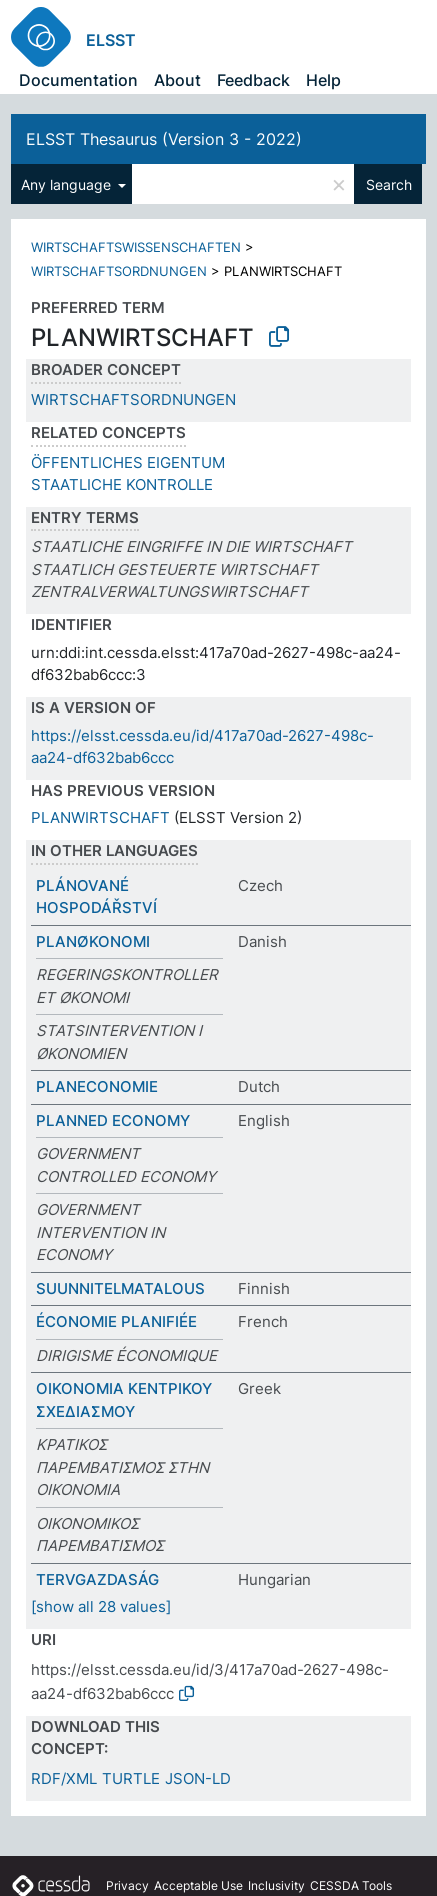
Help (323, 80)
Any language (68, 184)
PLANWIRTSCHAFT (100, 817)
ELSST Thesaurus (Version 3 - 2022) (164, 139)
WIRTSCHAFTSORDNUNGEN (119, 271)
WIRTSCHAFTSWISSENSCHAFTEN (136, 247)
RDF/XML (64, 1778)
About (177, 80)
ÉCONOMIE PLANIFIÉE (116, 1321)
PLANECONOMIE (97, 1086)
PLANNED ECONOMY (113, 1120)
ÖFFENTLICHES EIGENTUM (128, 462)
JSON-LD (198, 1778)
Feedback (253, 80)
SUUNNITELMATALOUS (120, 1288)
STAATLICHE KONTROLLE (122, 484)
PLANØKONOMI (93, 941)
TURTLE (131, 1778)
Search (389, 184)
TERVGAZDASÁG (97, 1579)
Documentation (78, 80)
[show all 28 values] (101, 1606)
